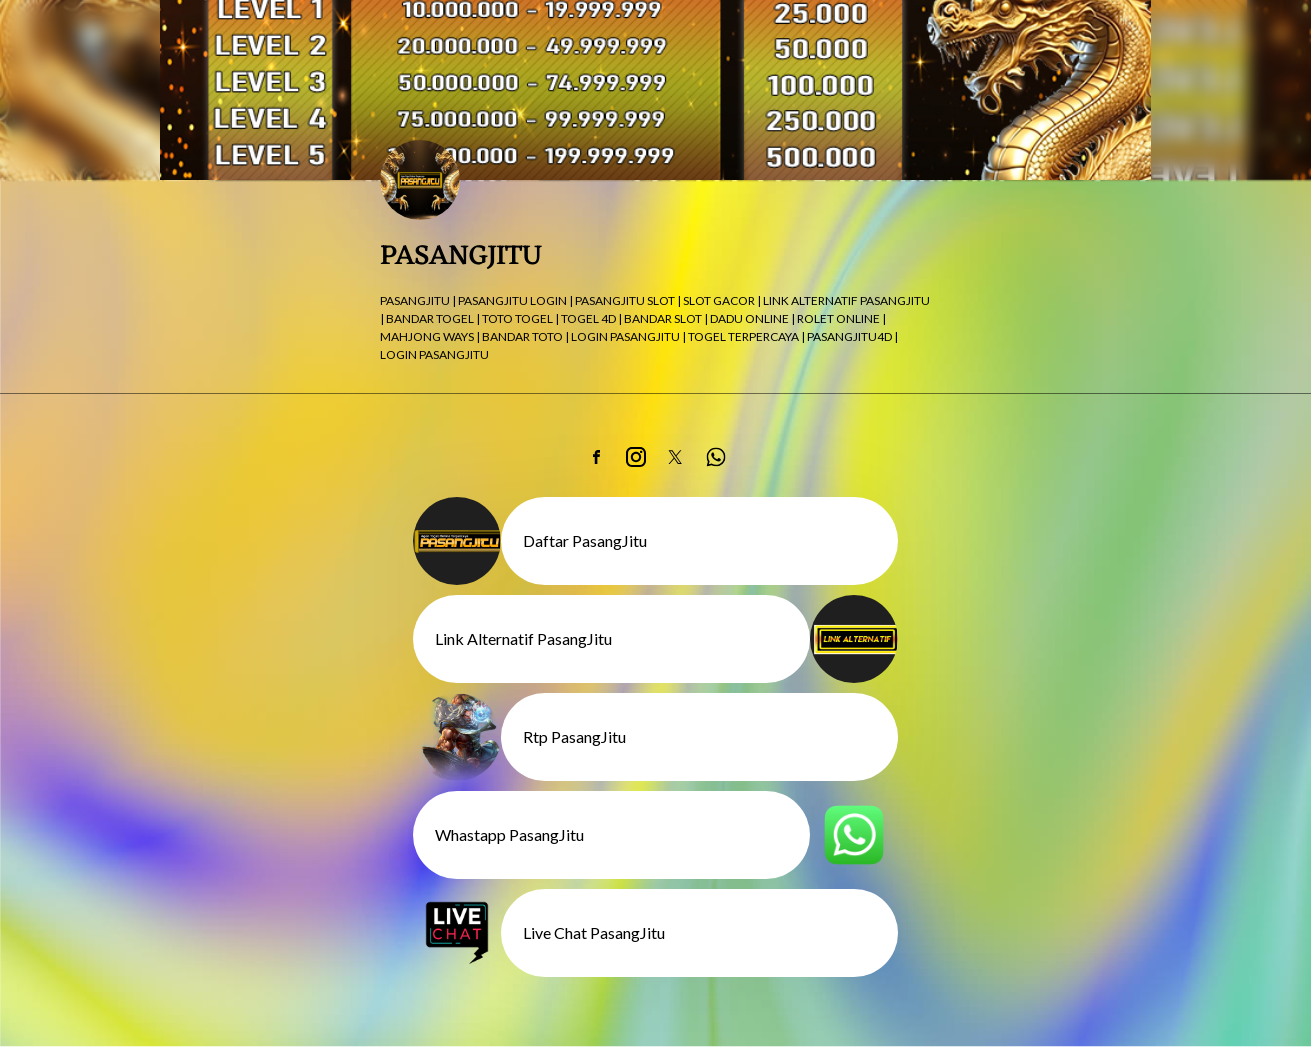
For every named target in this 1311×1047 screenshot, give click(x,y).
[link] (596, 457)
